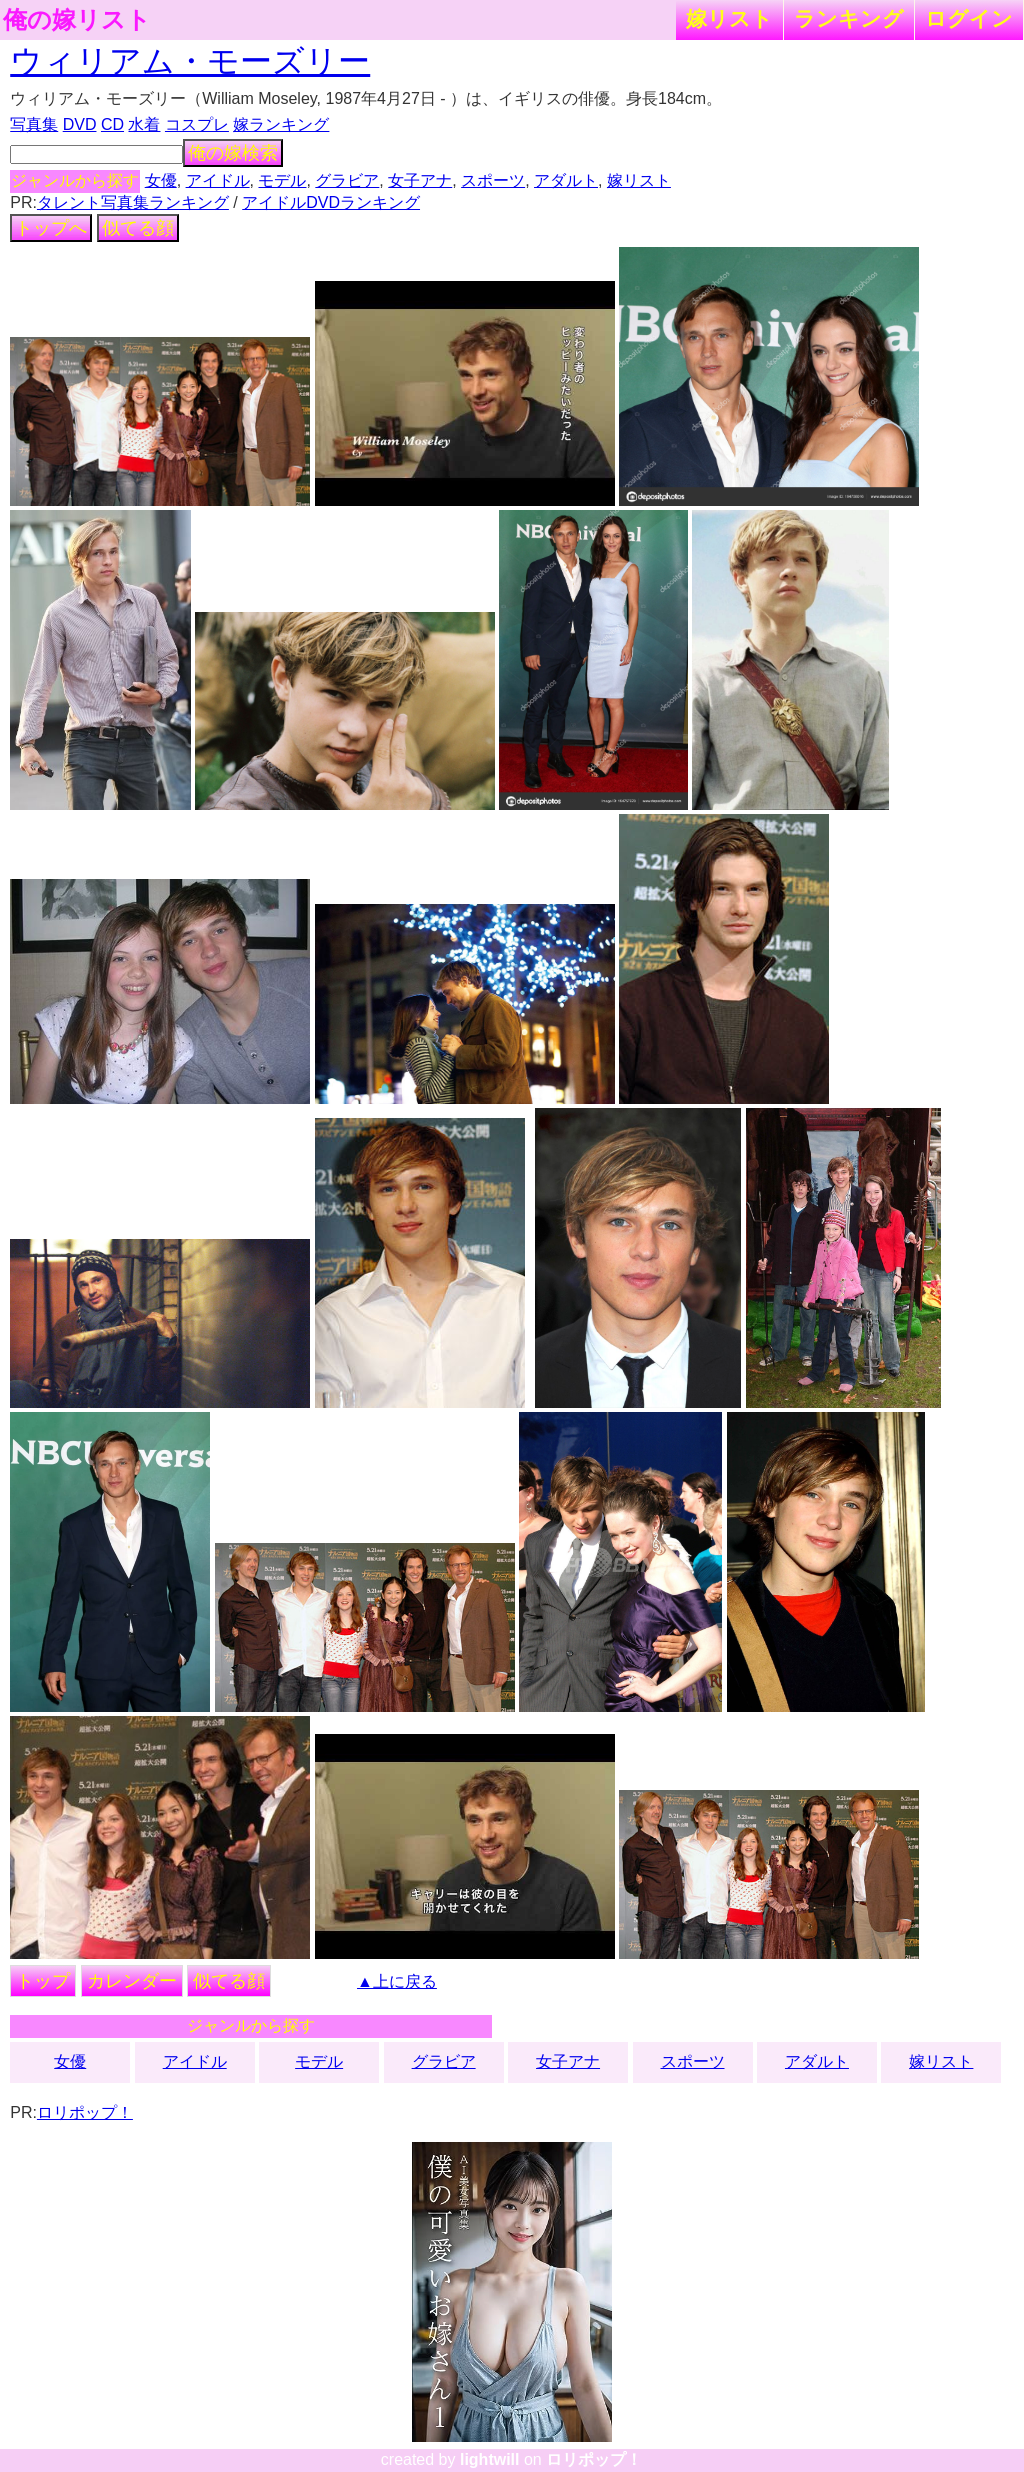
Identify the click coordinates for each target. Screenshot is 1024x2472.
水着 (144, 124)
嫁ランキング (281, 124)
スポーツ (493, 180)
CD (112, 124)
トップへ (51, 228)
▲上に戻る (397, 1981)
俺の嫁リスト (77, 20)
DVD (80, 124)
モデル (282, 180)
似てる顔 (138, 228)
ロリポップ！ (85, 2112)
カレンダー (132, 1981)
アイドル (218, 180)
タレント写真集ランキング (133, 202)
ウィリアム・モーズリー (190, 61)
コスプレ (197, 124)
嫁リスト (729, 18)
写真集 (34, 124)
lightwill (490, 2459)
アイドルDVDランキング (331, 202)
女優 (161, 180)
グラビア (347, 180)
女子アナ (420, 180)
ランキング (849, 18)
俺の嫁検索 (233, 153)
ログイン (969, 18)
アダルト (566, 180)
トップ (43, 1981)
